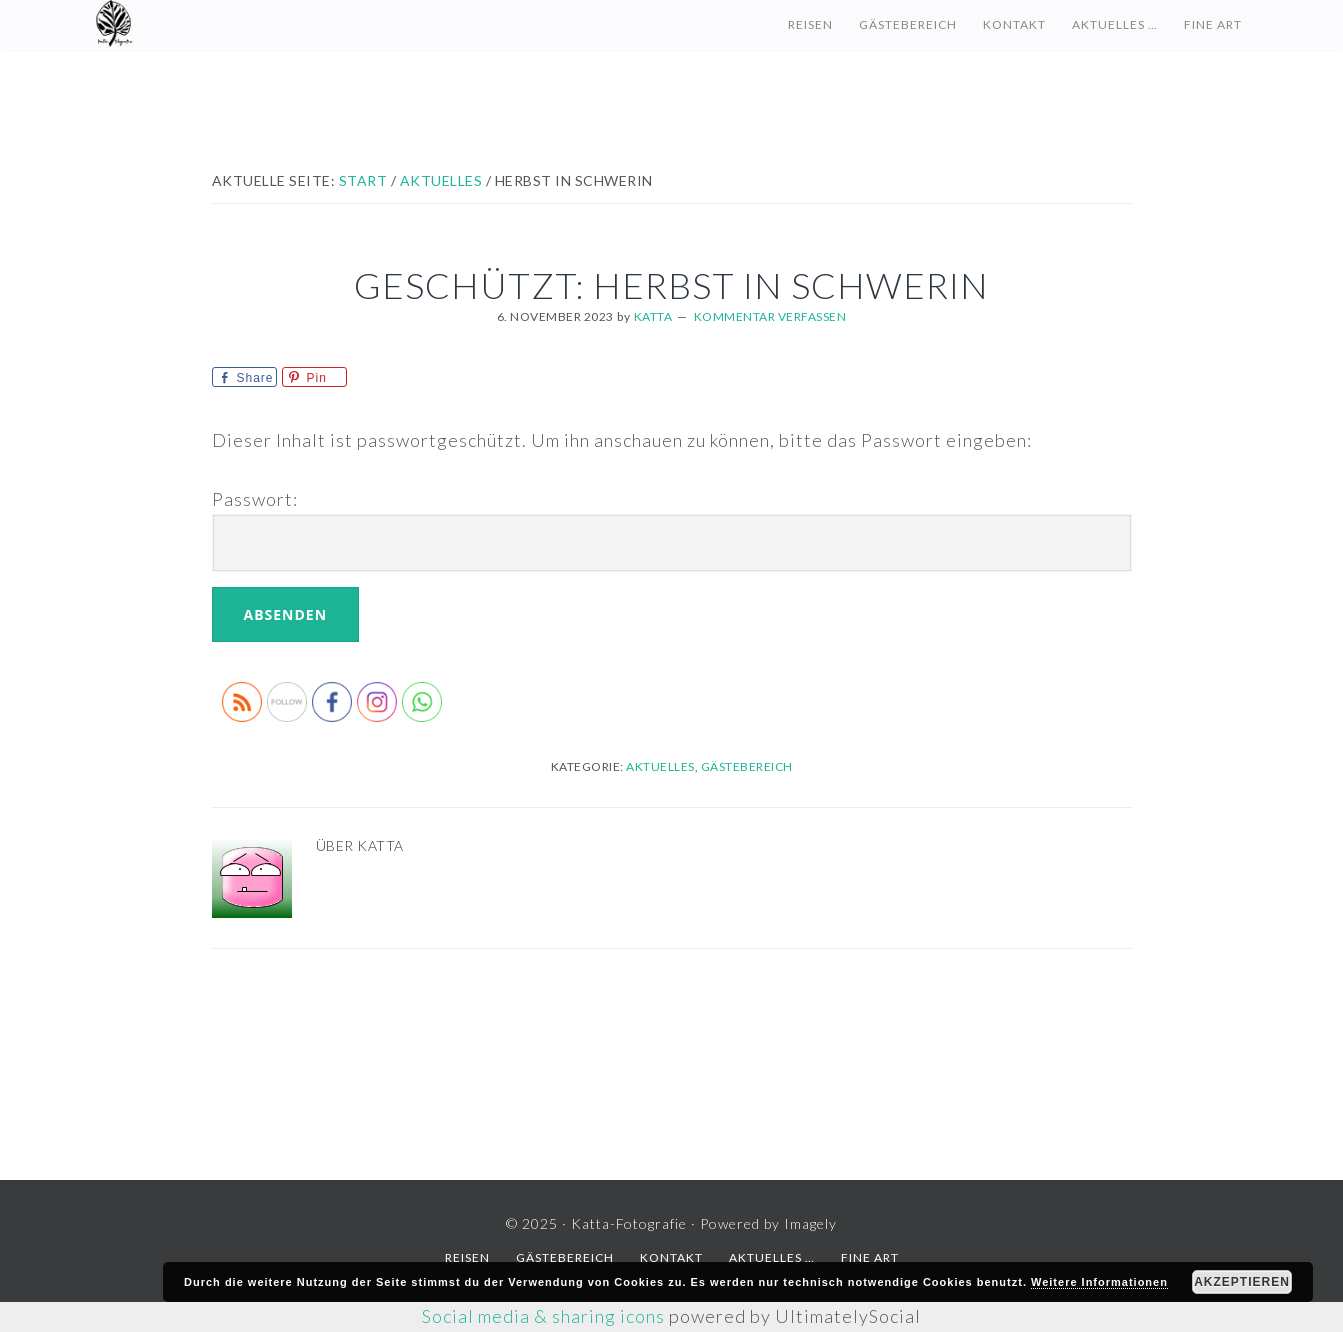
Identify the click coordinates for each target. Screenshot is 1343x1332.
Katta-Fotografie (291, 25)
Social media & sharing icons (545, 1316)
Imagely (810, 1223)
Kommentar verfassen (770, 316)
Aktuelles (660, 766)
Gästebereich (747, 766)
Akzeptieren (1242, 1282)
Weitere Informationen (1099, 1282)
